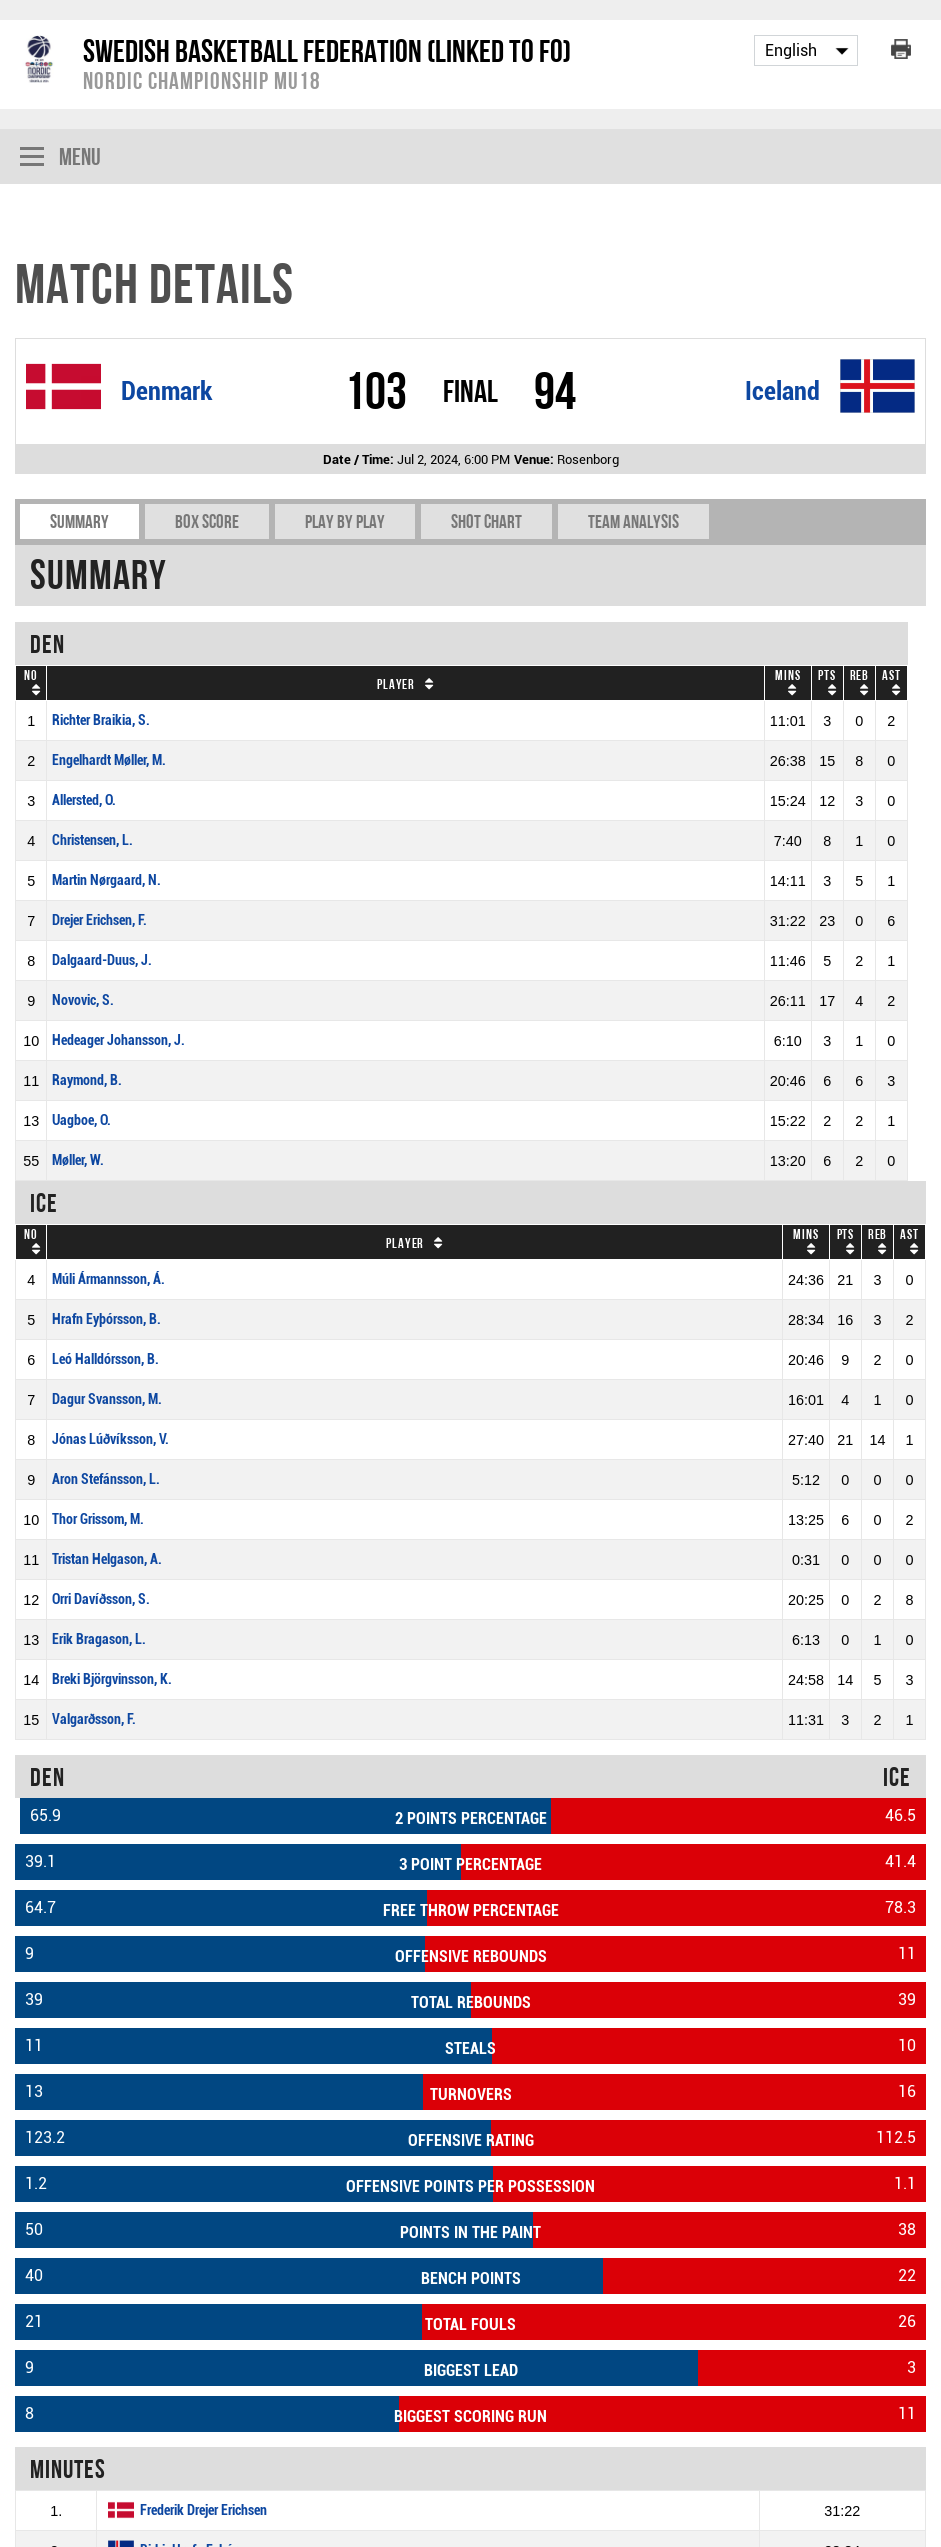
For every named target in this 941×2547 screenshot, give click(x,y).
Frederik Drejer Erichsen (203, 2510)
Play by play (345, 521)
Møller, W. (78, 1160)
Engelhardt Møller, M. (109, 760)
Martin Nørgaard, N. (106, 880)
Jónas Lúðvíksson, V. (110, 1439)
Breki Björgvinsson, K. (112, 1679)
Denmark (166, 391)
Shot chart (486, 521)
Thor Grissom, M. (98, 1519)
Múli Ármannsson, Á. (108, 1279)
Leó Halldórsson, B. (105, 1359)
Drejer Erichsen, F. (99, 920)
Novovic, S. (83, 1000)
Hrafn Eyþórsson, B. (106, 1319)
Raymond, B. (87, 1080)
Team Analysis (633, 521)
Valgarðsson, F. (94, 1719)
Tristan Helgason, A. (107, 1559)
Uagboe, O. (81, 1120)
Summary (79, 521)
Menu (60, 158)
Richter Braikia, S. (101, 720)
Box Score (207, 521)
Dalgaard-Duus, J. (102, 960)
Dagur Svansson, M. (107, 1399)
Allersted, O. (84, 800)
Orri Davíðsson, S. (101, 1599)
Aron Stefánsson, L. (106, 1479)
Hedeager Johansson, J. (118, 1040)
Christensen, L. (92, 840)
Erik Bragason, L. (99, 1639)
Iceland (782, 391)
